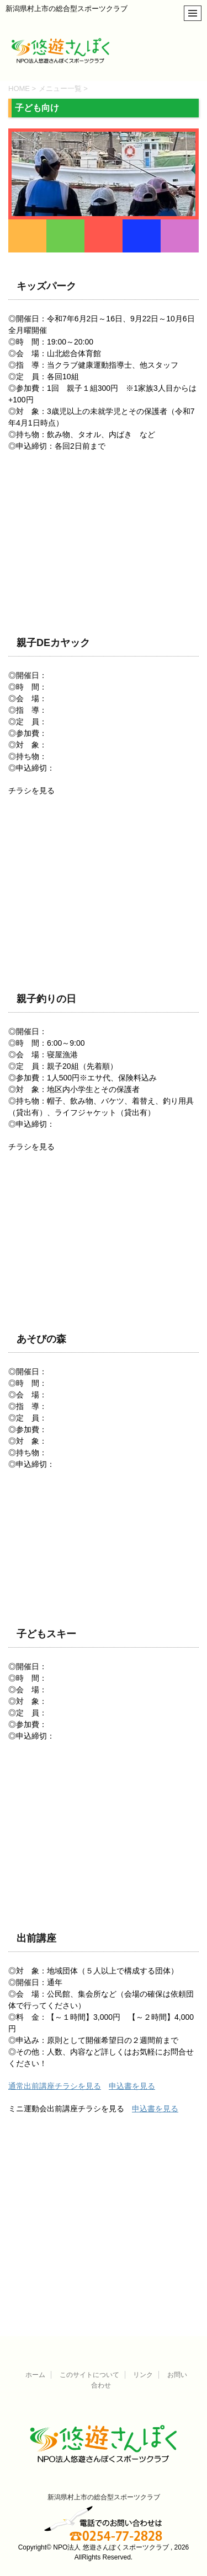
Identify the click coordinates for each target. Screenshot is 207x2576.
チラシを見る (78, 2086)
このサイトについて (89, 2375)
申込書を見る (132, 2086)
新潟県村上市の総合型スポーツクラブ (103, 2497)
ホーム (35, 2375)
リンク (143, 2375)
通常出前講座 (31, 2086)
